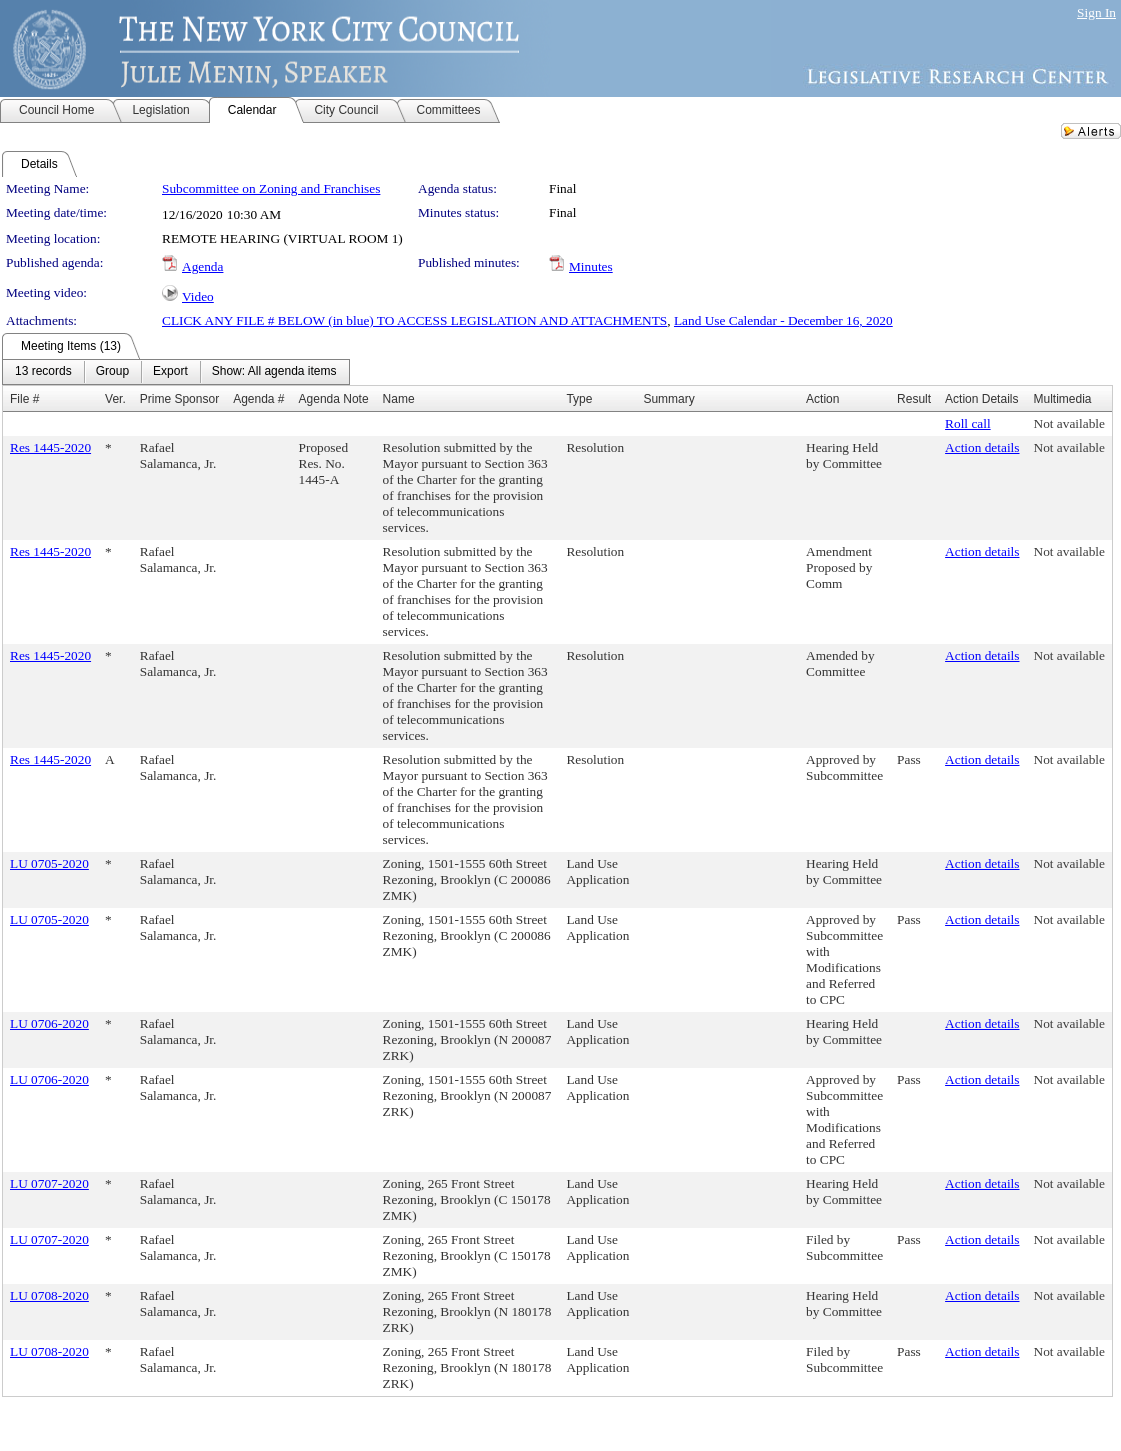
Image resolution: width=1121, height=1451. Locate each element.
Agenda (202, 266)
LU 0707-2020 (49, 1183)
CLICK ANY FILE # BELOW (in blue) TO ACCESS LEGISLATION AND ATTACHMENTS (414, 320)
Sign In (1096, 12)
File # (24, 399)
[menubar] (176, 372)
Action (822, 399)
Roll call (968, 423)
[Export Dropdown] (170, 372)
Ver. (115, 399)
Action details (982, 447)
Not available (1069, 423)
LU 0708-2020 (49, 1295)
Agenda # (258, 399)
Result (914, 399)
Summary (668, 399)
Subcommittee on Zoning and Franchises (271, 188)
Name (399, 399)
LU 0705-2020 (49, 863)
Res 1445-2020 (50, 447)
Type (579, 399)
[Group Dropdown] (112, 372)
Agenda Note (334, 399)
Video (198, 296)
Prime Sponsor (179, 399)
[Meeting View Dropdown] (274, 372)
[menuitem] (43, 372)
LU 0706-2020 (49, 1023)
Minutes (591, 266)
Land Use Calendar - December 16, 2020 (783, 320)
